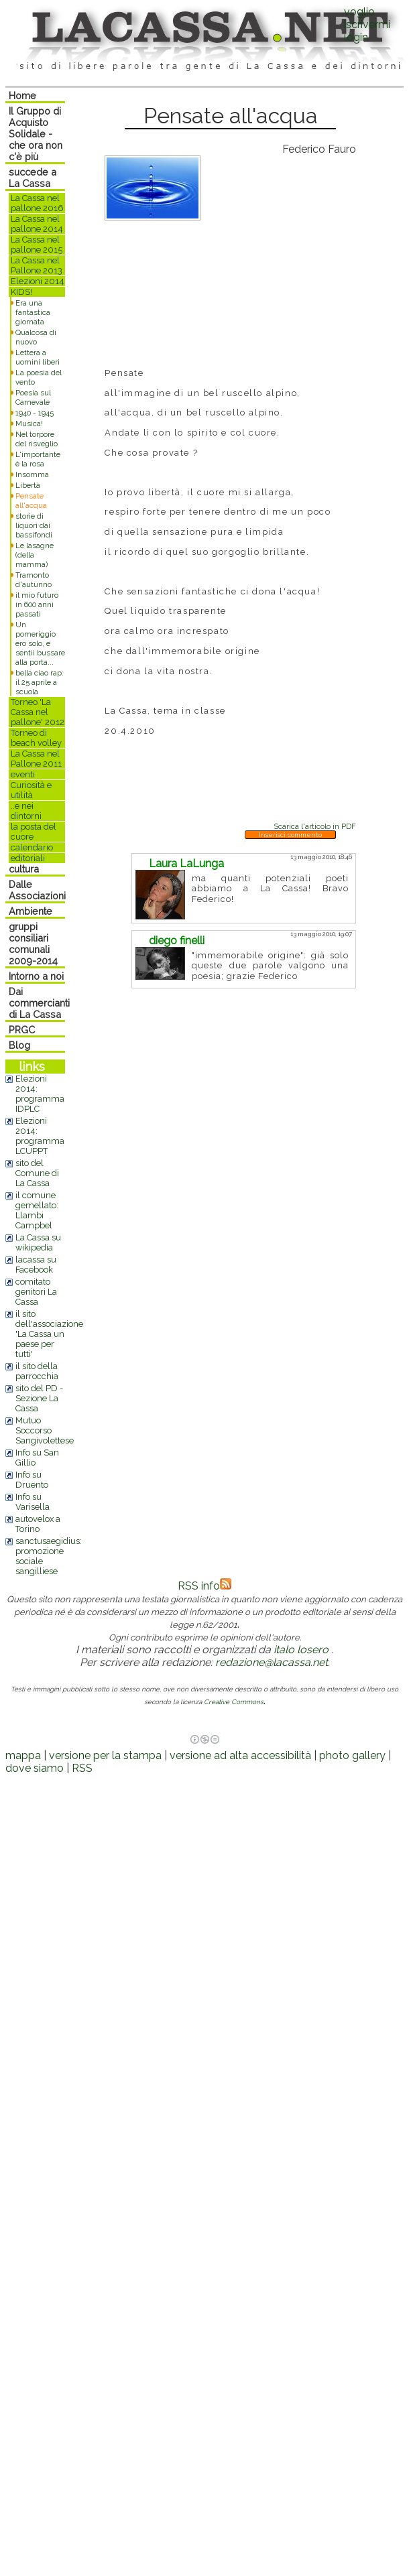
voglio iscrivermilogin (367, 24)
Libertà (27, 485)
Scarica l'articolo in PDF (315, 826)
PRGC (22, 1029)
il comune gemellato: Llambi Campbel (36, 1210)
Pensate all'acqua (31, 500)
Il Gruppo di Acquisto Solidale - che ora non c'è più (35, 133)
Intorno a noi (36, 976)
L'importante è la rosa (37, 459)
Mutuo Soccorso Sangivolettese (44, 1430)
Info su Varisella (32, 1502)
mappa (23, 1755)
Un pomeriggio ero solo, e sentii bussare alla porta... (40, 643)
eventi (23, 774)
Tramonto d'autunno (33, 579)
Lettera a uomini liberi (37, 357)
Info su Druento (31, 1480)
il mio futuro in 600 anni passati (36, 604)
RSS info (204, 1586)
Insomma (32, 474)
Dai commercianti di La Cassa (39, 1003)
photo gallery (352, 1755)
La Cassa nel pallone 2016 (37, 203)
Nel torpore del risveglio (36, 439)
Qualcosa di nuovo (35, 337)
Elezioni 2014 (37, 281)
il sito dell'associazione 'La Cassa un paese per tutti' (49, 1334)
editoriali (28, 858)
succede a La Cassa (32, 177)
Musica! (29, 423)
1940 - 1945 (34, 412)
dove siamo (34, 1768)
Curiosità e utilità (31, 790)
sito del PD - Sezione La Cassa (39, 1398)
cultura (24, 869)
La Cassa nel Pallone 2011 (36, 759)
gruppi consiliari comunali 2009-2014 (33, 943)
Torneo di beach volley (36, 738)
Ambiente (30, 911)
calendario (32, 847)
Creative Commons (234, 1701)
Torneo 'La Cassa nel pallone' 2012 (37, 712)
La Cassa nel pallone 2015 (36, 245)
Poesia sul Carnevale (33, 397)
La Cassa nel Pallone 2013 (36, 265)
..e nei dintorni (26, 811)
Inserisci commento (290, 834)
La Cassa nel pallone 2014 (37, 224)
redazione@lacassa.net (271, 1662)
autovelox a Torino (37, 1524)
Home (22, 95)
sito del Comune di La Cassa (37, 1173)
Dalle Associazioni (37, 890)
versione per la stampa (105, 1755)
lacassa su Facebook (35, 1264)
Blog (19, 1045)
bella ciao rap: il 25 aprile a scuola (39, 682)
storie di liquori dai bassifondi (33, 525)
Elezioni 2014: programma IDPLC (39, 1094)
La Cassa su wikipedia (38, 1242)
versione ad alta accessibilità (240, 1755)
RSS (82, 1768)
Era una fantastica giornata (32, 312)
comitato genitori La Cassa (36, 1292)
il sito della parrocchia (36, 1371)
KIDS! (21, 292)
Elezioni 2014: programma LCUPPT (39, 1136)
